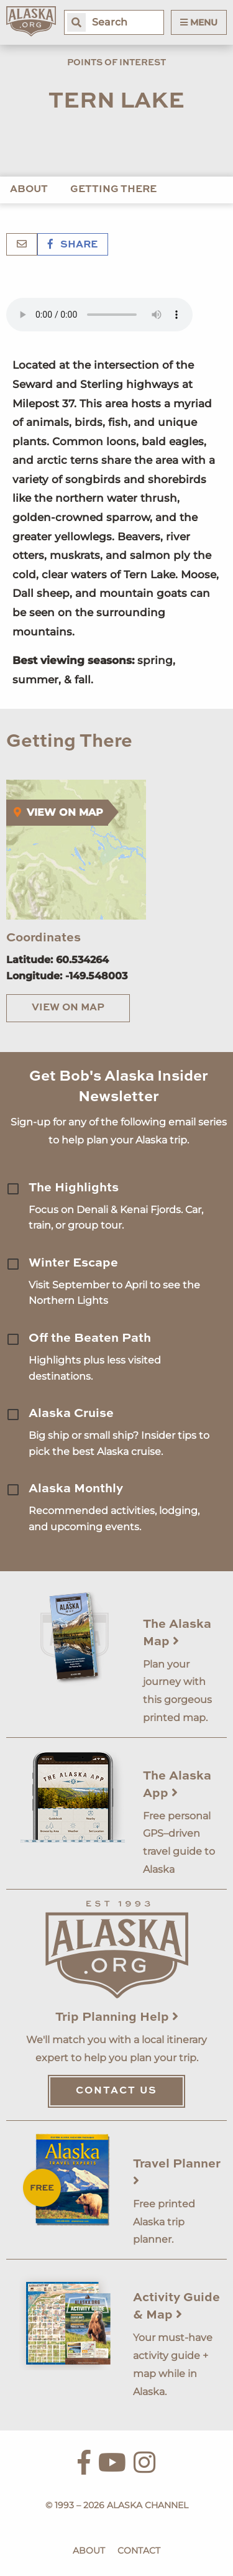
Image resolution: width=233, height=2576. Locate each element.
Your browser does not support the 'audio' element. (99, 314)
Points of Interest (116, 62)
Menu (198, 22)
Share (73, 245)
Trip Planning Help (116, 2017)
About (29, 190)
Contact (138, 2550)
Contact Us (116, 2091)
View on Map (68, 1008)
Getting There (113, 190)
